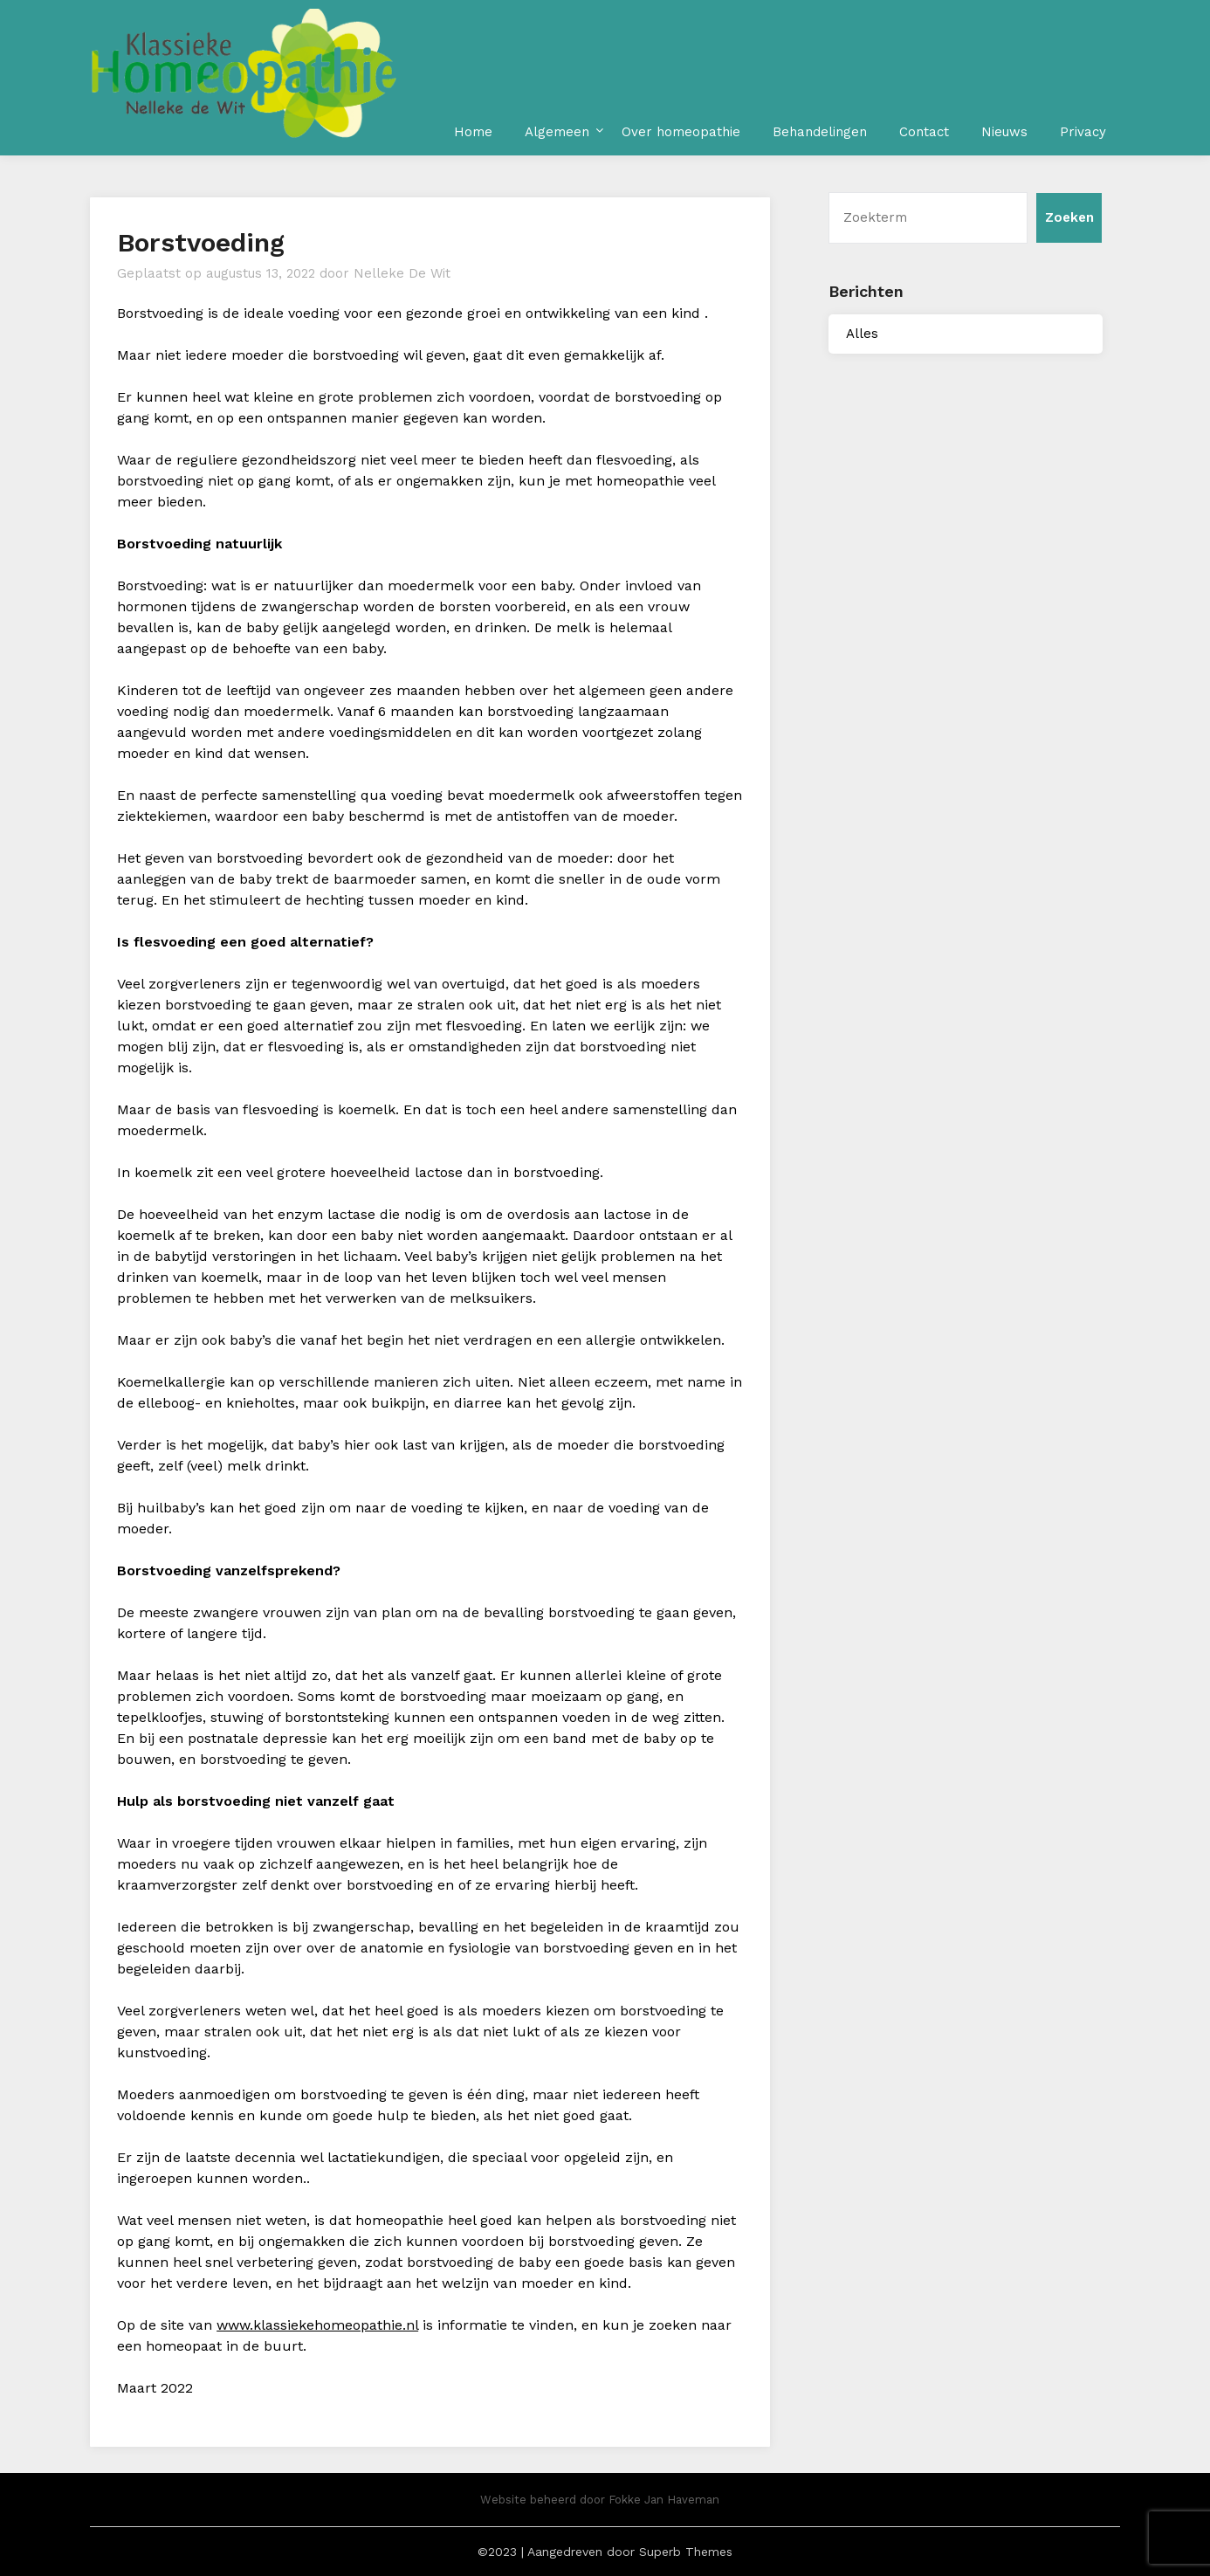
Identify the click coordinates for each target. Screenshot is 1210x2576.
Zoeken (1069, 217)
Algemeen (557, 132)
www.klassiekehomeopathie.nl (317, 2325)
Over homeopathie (681, 132)
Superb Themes (685, 2552)
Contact (924, 132)
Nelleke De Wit (402, 273)
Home (473, 132)
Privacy (1083, 132)
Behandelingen (820, 132)
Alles (862, 333)
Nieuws (1004, 132)
